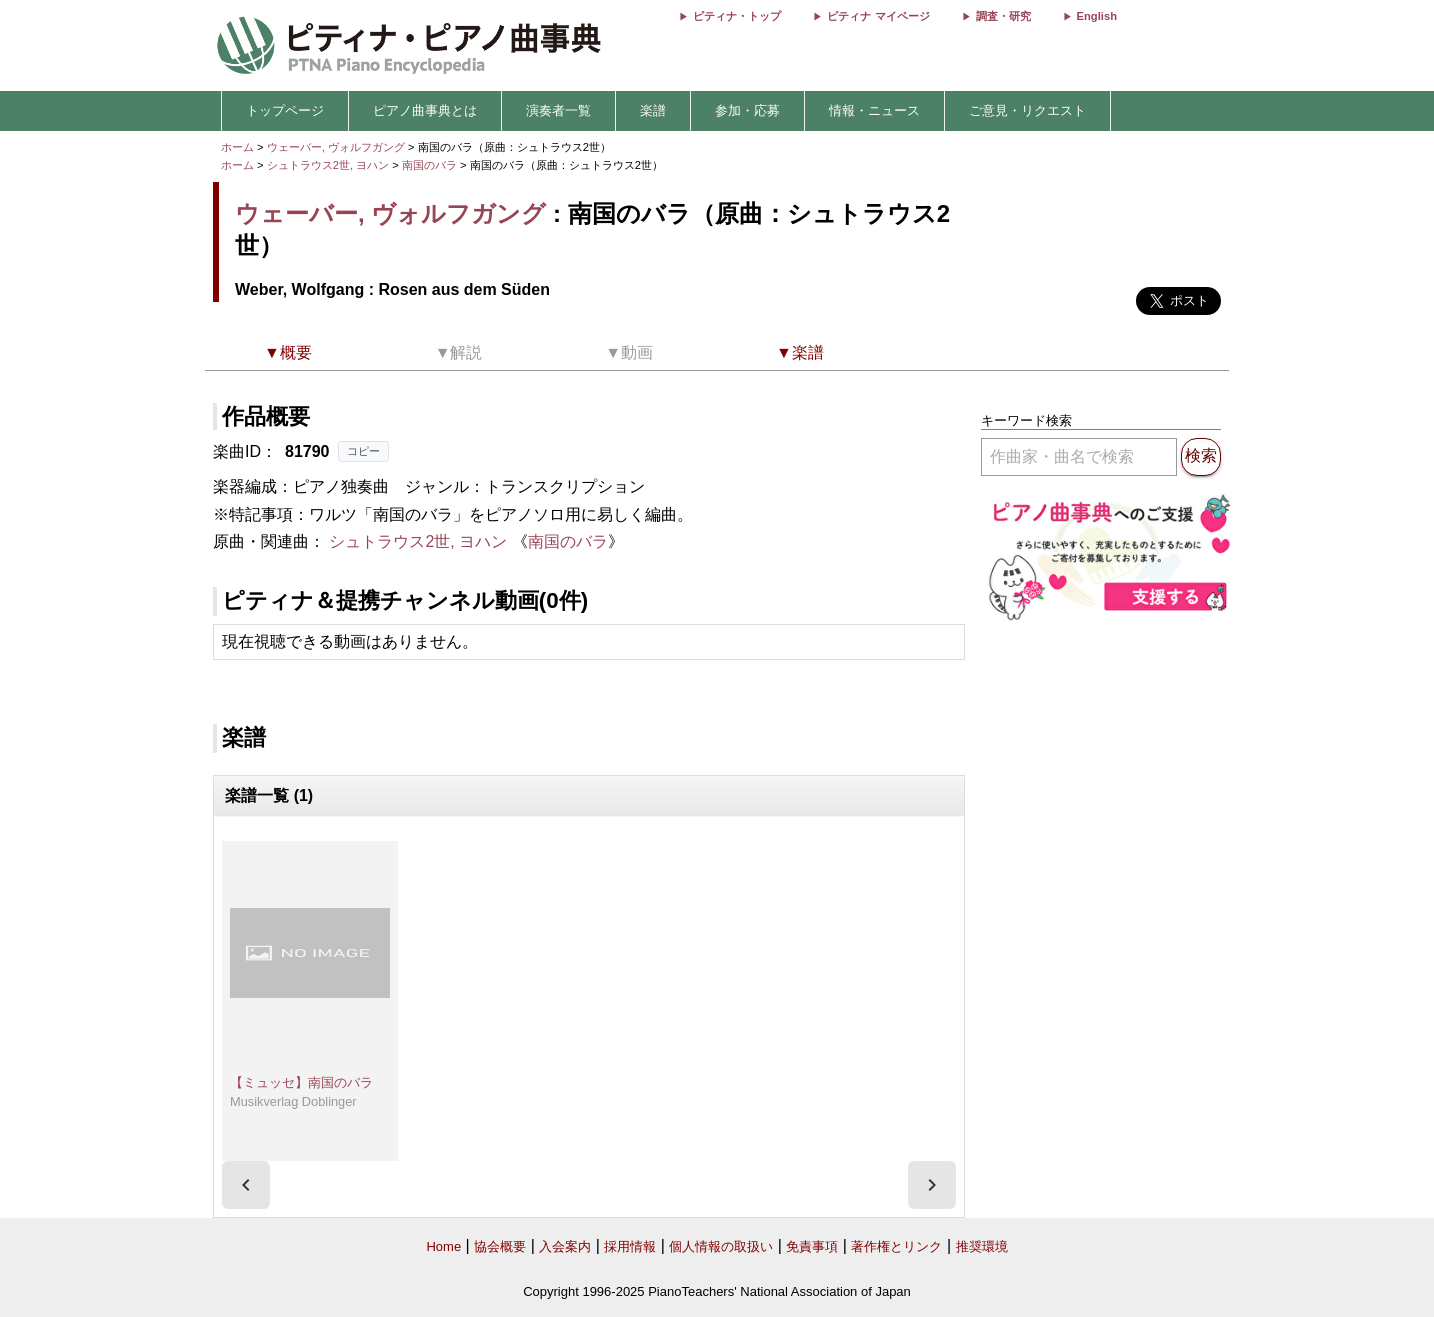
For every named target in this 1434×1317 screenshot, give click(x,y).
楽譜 (653, 110)
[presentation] (246, 1185)
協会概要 (500, 1246)
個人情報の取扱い (721, 1246)
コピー (363, 451)
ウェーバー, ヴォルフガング (336, 147)
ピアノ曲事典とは (425, 110)
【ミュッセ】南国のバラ (301, 1082)
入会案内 (565, 1246)
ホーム (237, 147)
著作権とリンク (896, 1246)
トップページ (285, 110)
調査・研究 (1003, 16)
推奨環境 (982, 1246)
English (1097, 16)
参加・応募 (747, 110)
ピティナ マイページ (878, 16)
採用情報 (630, 1246)
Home (443, 1246)
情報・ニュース (874, 110)
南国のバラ (431, 165)
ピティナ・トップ (737, 16)
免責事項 (812, 1246)
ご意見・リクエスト (1027, 110)
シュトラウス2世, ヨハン (328, 165)
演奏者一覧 (558, 110)
